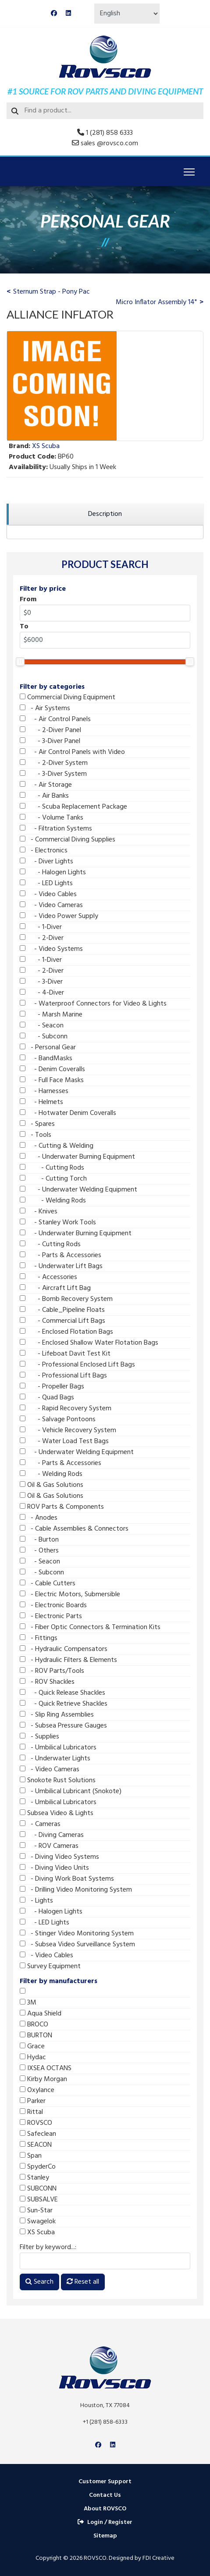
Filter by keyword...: (48, 2247)
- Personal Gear (48, 1047)
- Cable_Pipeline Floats (62, 1310)
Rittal (31, 2112)
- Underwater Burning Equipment (77, 1157)
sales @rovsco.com (109, 143)
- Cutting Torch (53, 1179)
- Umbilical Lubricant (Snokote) (70, 1791)
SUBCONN (38, 2188)
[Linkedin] (68, 14)
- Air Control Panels (55, 719)
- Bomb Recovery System (66, 1299)
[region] (105, 514)
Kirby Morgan (43, 2079)
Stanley (34, 2178)
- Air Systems (45, 708)
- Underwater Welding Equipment (78, 1190)
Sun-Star (36, 2210)
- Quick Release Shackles (62, 1693)
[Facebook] (54, 14)
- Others (39, 1551)
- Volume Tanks (51, 818)
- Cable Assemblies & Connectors (74, 1529)
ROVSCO (36, 2123)
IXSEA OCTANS (45, 2068)
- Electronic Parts (51, 1616)
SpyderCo (38, 2167)
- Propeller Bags (52, 1386)
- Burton (39, 1540)
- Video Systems (51, 949)
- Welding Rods (53, 1200)
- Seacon (42, 1025)
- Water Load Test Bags (64, 1441)
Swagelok (38, 2221)
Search (39, 2282)
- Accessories (48, 1277)
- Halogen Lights (53, 872)
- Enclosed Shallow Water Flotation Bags (89, 1343)
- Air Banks (44, 796)
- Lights (36, 1901)
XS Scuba (37, 2232)
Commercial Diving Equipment (67, 697)
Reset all (83, 2282)
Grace (32, 2046)
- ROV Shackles (47, 1682)
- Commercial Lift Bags (62, 1321)
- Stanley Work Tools (58, 1222)
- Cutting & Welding (56, 1146)
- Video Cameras (51, 905)
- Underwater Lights (55, 1758)
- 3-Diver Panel (50, 741)
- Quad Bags (47, 1397)
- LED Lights (46, 883)
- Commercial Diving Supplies (67, 839)
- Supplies (39, 1736)
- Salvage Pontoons (58, 1419)
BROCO (34, 2024)
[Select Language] (127, 14)
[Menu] (189, 172)
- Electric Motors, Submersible (70, 1594)
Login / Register (105, 2522)
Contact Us (105, 2495)
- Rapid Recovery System (65, 1408)
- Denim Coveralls (52, 1069)
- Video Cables (48, 894)
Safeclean (38, 2134)
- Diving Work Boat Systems (67, 1879)
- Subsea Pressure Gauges (63, 1726)
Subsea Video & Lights (56, 1813)
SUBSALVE (39, 2199)
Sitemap (105, 2536)
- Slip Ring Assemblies (57, 1715)
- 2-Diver (42, 938)
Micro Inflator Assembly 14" (156, 302)
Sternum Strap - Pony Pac (51, 292)
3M (28, 2003)
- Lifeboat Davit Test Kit (65, 1354)
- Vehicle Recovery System (68, 1430)
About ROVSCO (105, 2508)
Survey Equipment (50, 1966)
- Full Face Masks (52, 1080)
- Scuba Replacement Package (73, 807)
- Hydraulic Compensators (63, 1649)
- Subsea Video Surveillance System (77, 1944)
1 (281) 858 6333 (109, 133)
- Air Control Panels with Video (72, 752)
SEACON (36, 2145)
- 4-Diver (42, 993)
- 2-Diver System (54, 763)
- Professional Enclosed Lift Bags (77, 1365)
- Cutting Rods (52, 1168)
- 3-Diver (41, 982)
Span (31, 2156)
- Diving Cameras (52, 1835)
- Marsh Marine (51, 1014)
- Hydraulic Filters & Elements (68, 1660)
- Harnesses (44, 1091)
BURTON (36, 2035)
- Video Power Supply (59, 916)
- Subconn (44, 1036)
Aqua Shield (40, 2013)
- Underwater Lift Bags (61, 1266)
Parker (33, 2101)
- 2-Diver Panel (50, 730)
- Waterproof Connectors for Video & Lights (93, 1004)
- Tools (35, 1135)
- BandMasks (46, 1058)
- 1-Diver (41, 927)
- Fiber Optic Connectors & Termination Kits (90, 1627)
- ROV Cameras (49, 1846)
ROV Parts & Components (62, 1507)
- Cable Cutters (47, 1583)
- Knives (38, 1211)
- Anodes (38, 1518)
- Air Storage (46, 785)
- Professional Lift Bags (63, 1375)
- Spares (37, 1124)
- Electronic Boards (53, 1605)
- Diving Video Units (54, 1868)
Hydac (33, 2057)
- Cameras (40, 1824)
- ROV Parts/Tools (52, 1671)
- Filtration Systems (56, 829)
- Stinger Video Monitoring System (77, 1933)
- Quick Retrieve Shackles (63, 1704)
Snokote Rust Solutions (58, 1780)
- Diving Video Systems (59, 1857)
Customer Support (105, 2481)
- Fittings (38, 1638)
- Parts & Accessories (60, 1255)
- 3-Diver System (53, 774)
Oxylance (37, 2090)
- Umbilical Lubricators (58, 1747)
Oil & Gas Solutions (51, 1485)
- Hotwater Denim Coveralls (68, 1113)
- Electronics (44, 850)
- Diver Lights (46, 861)
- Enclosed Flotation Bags (66, 1332)
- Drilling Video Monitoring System (76, 1890)
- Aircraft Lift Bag (55, 1288)
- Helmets (41, 1102)
